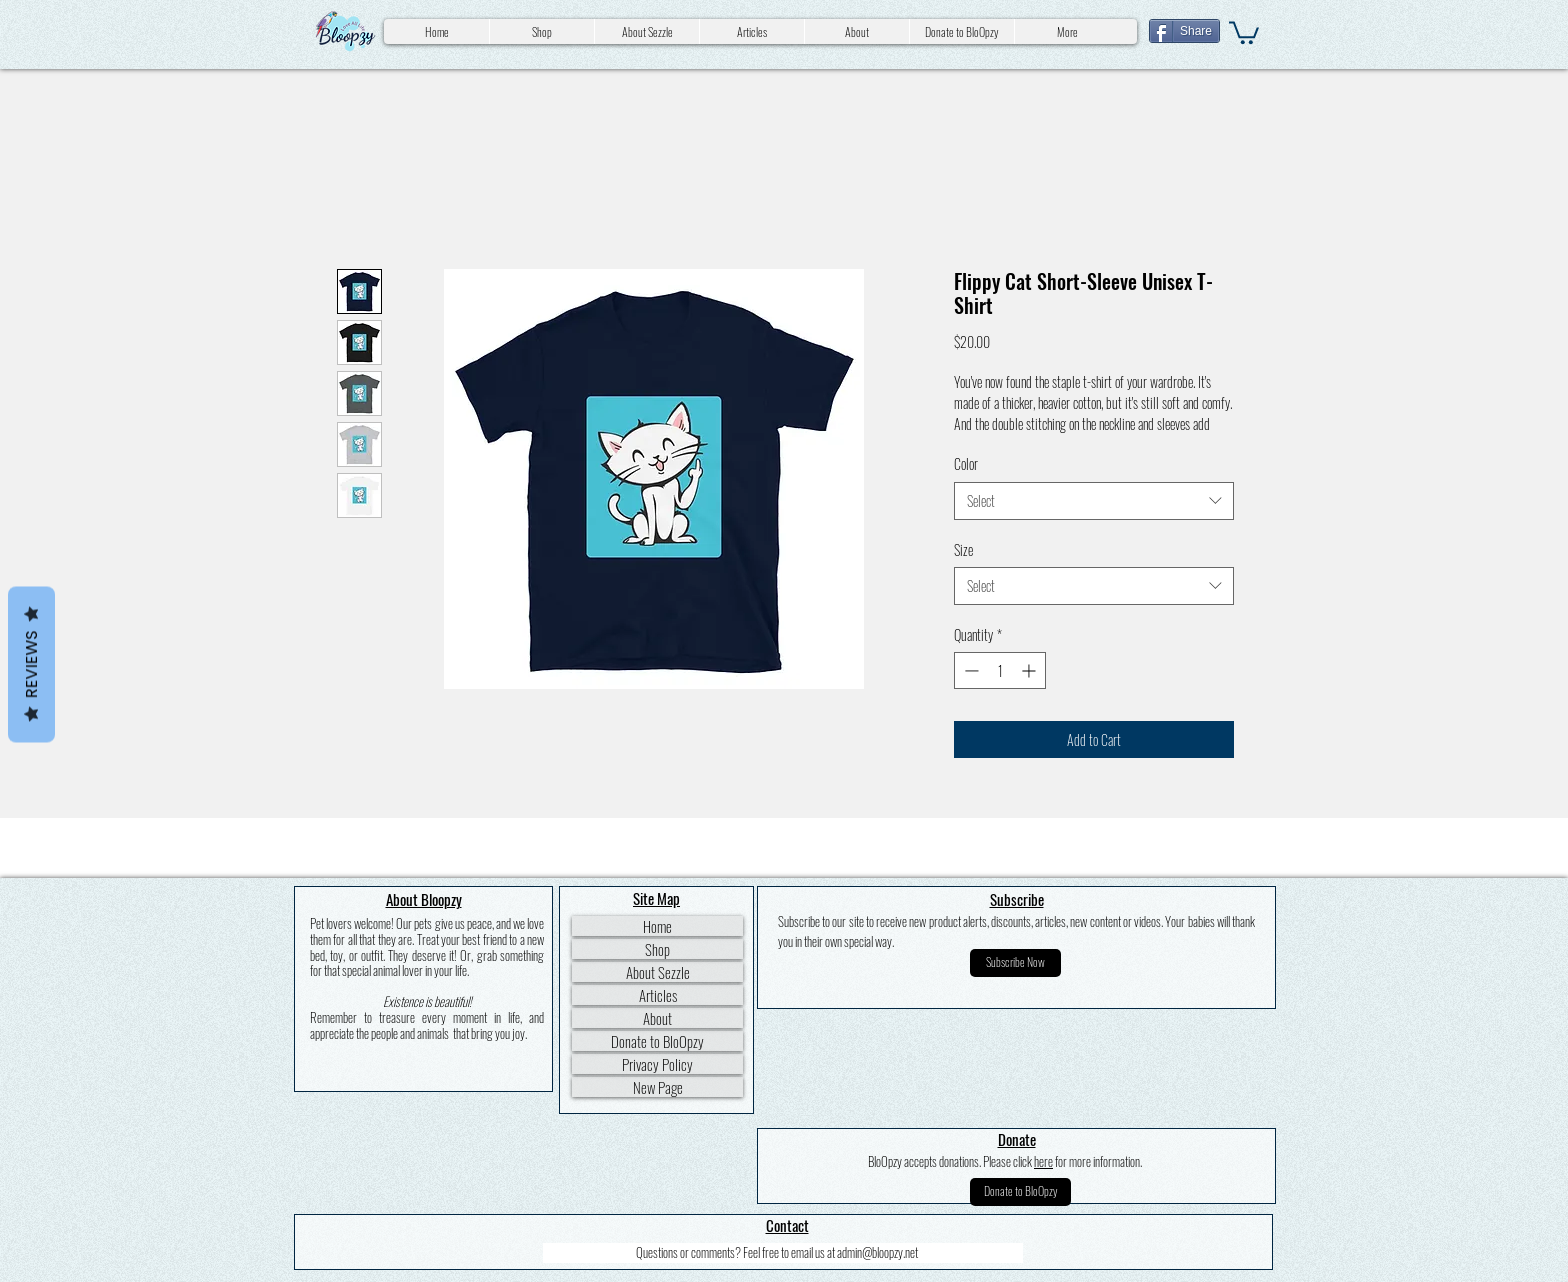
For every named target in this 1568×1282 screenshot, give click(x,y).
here (1043, 1161)
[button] (1244, 31)
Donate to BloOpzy (657, 1041)
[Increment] (1030, 670)
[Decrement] (969, 670)
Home (657, 926)
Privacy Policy (657, 1064)
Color (966, 463)
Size (963, 549)
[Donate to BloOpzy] (1020, 1192)
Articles (658, 995)
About (657, 1018)
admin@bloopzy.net (877, 1252)
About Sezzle (658, 972)
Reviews (31, 665)
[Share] (1184, 31)
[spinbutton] (1000, 670)
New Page (658, 1087)
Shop (657, 949)
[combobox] (1094, 501)
